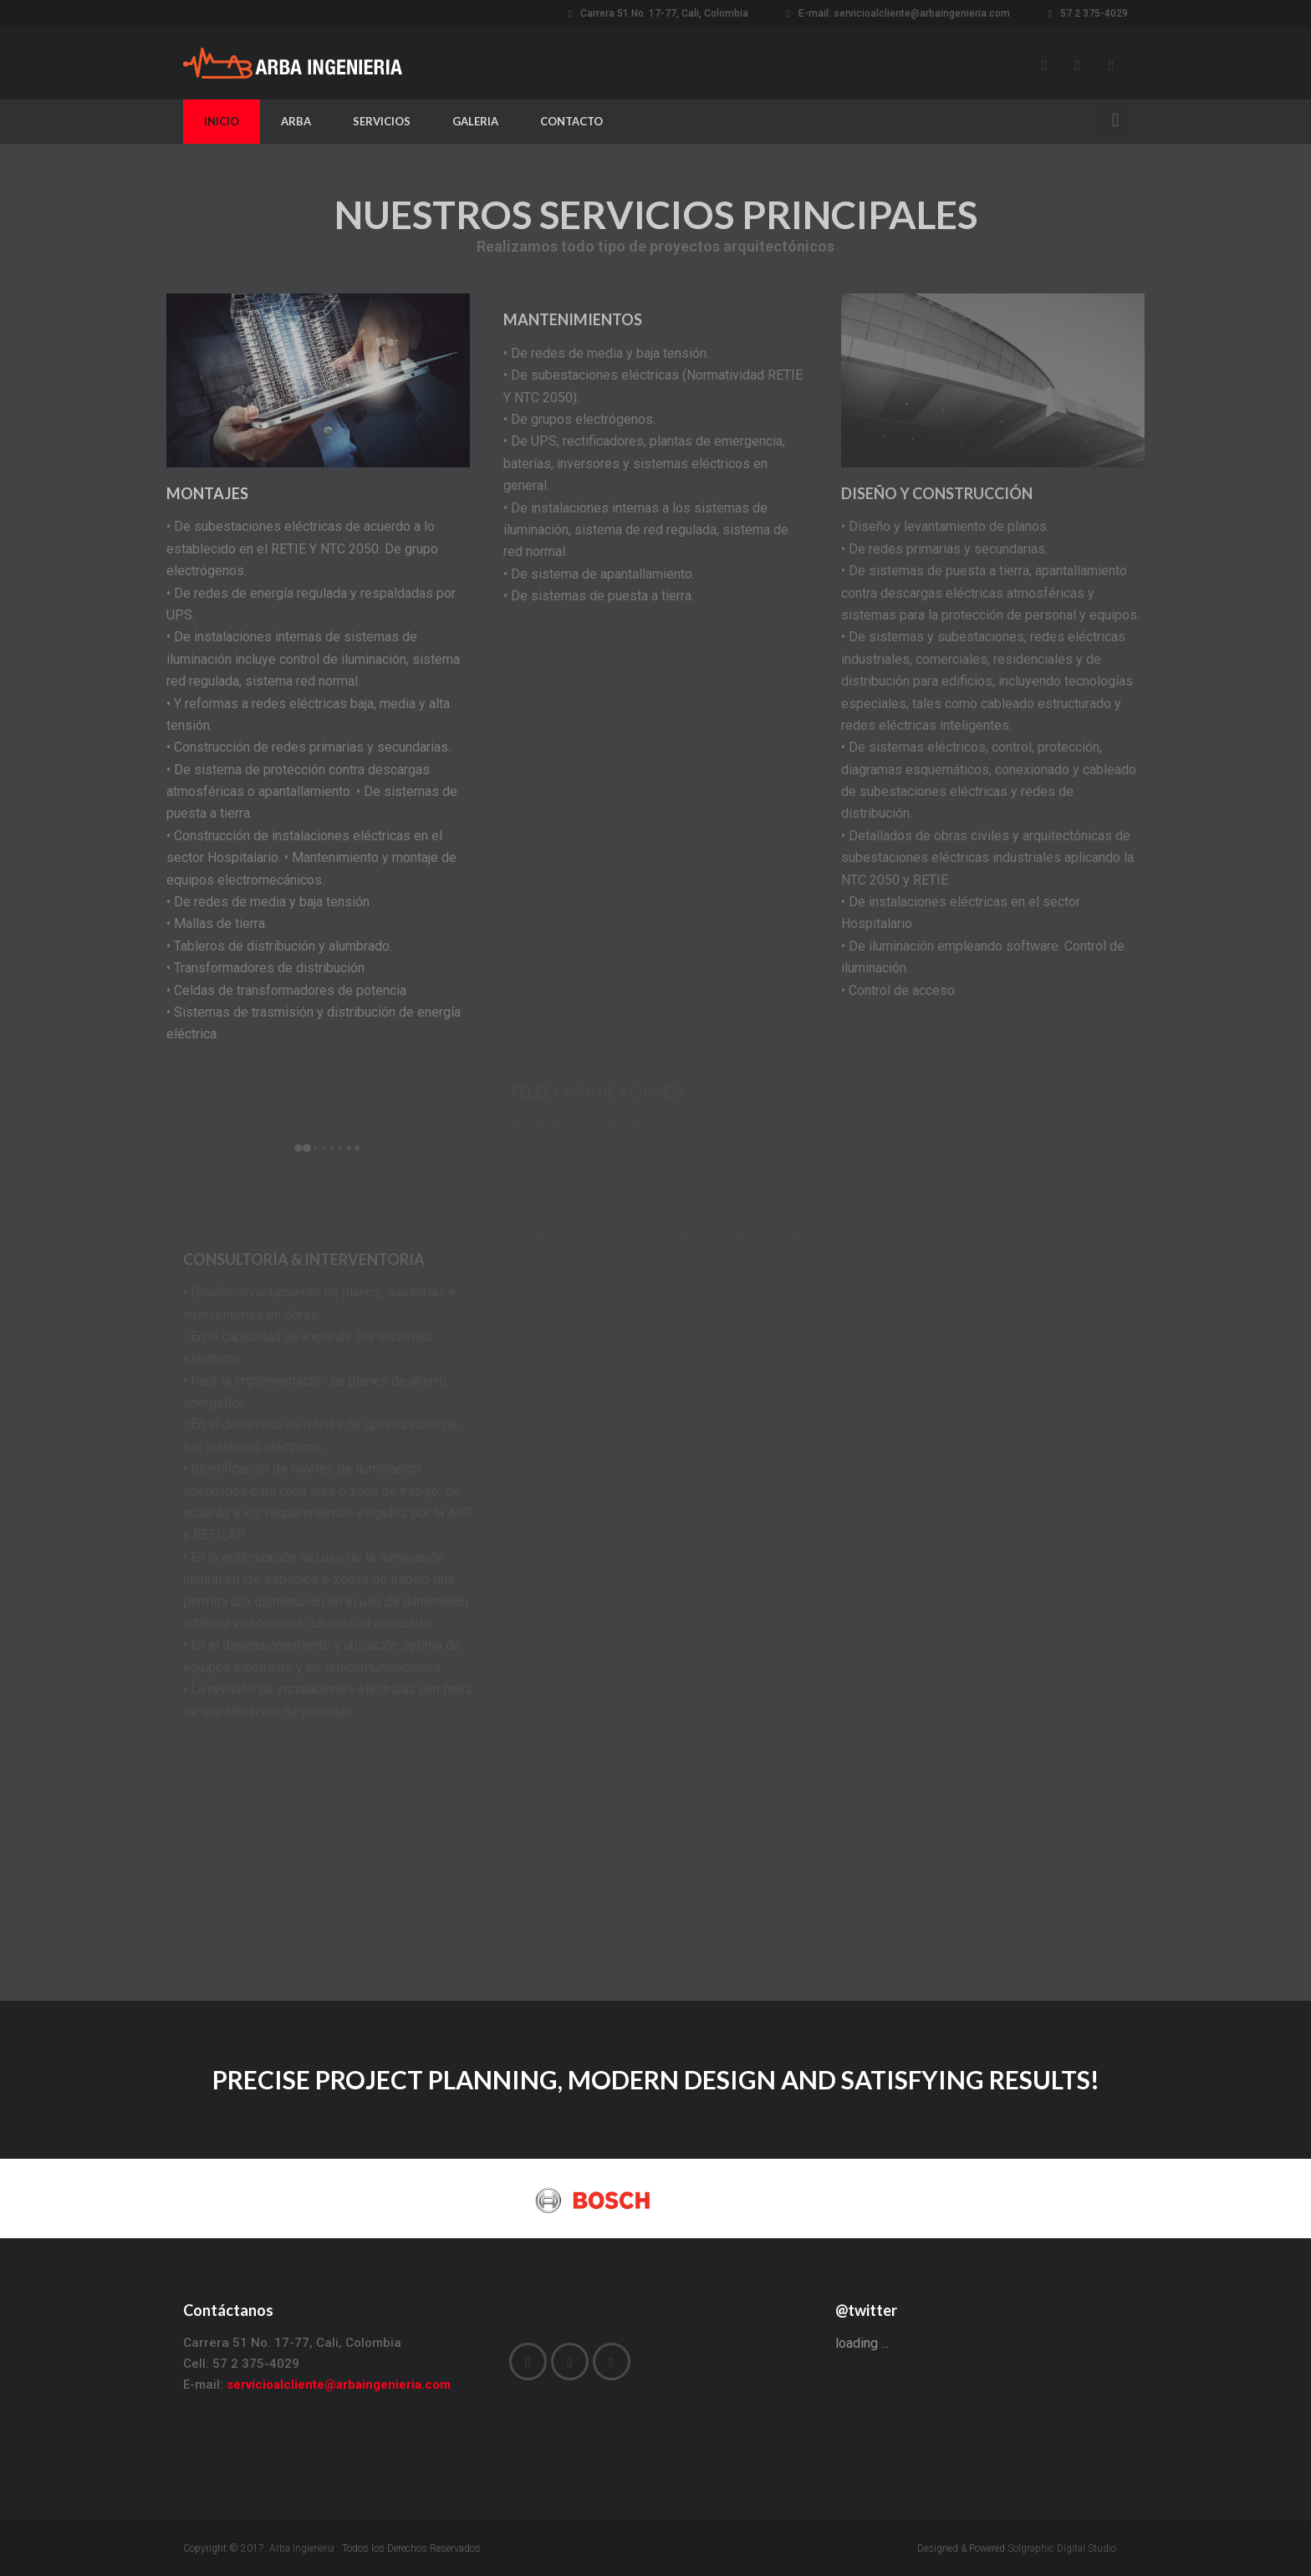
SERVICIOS (382, 121)
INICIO (221, 121)
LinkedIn (1111, 65)
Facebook (1044, 65)
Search (1111, 118)
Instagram (1077, 65)
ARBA (296, 121)
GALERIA (475, 121)
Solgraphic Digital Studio (1061, 2548)
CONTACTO (571, 121)
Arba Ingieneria (301, 2548)
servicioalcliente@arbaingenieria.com (922, 13)
